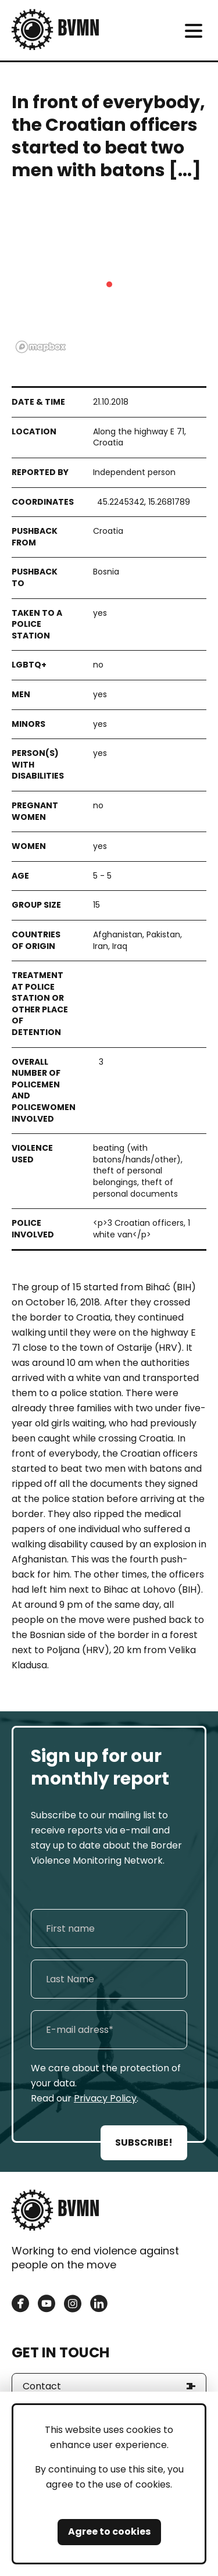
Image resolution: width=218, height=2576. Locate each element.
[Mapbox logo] (40, 347)
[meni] (193, 30)
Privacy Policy (105, 2098)
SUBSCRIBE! (144, 2142)
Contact (42, 2386)
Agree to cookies (109, 2531)
